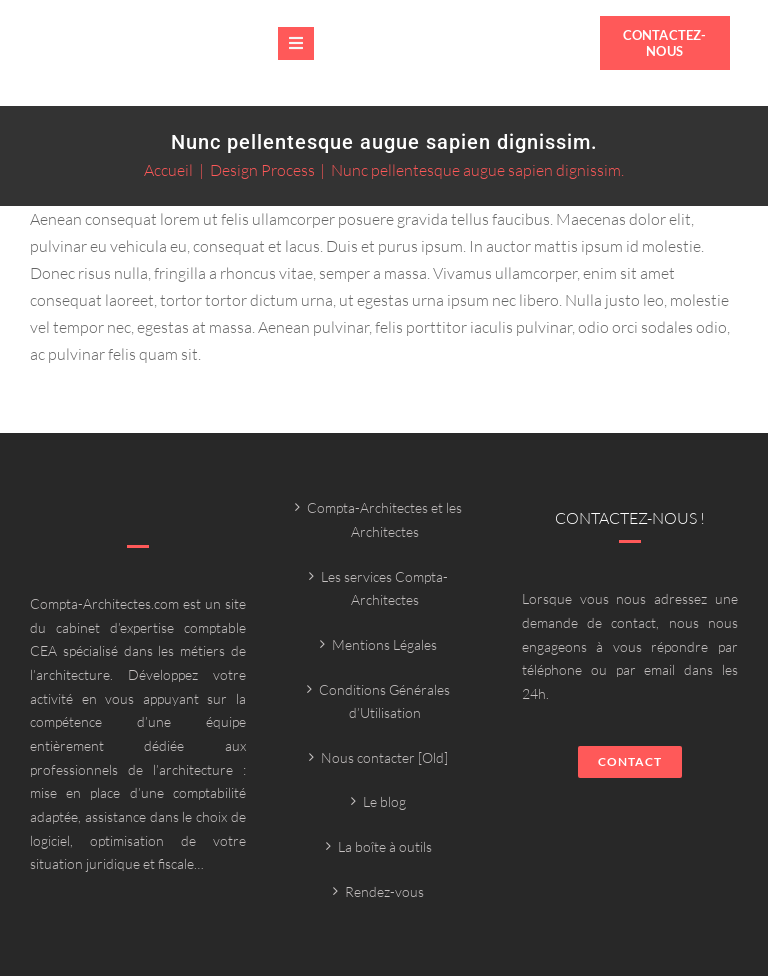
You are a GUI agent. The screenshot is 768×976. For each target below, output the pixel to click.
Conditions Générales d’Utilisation (384, 701)
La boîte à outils (385, 846)
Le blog (384, 801)
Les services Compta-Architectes (384, 588)
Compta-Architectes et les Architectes (384, 519)
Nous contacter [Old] (384, 757)
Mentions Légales (384, 644)
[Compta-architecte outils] (144, 56)
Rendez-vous (384, 891)
